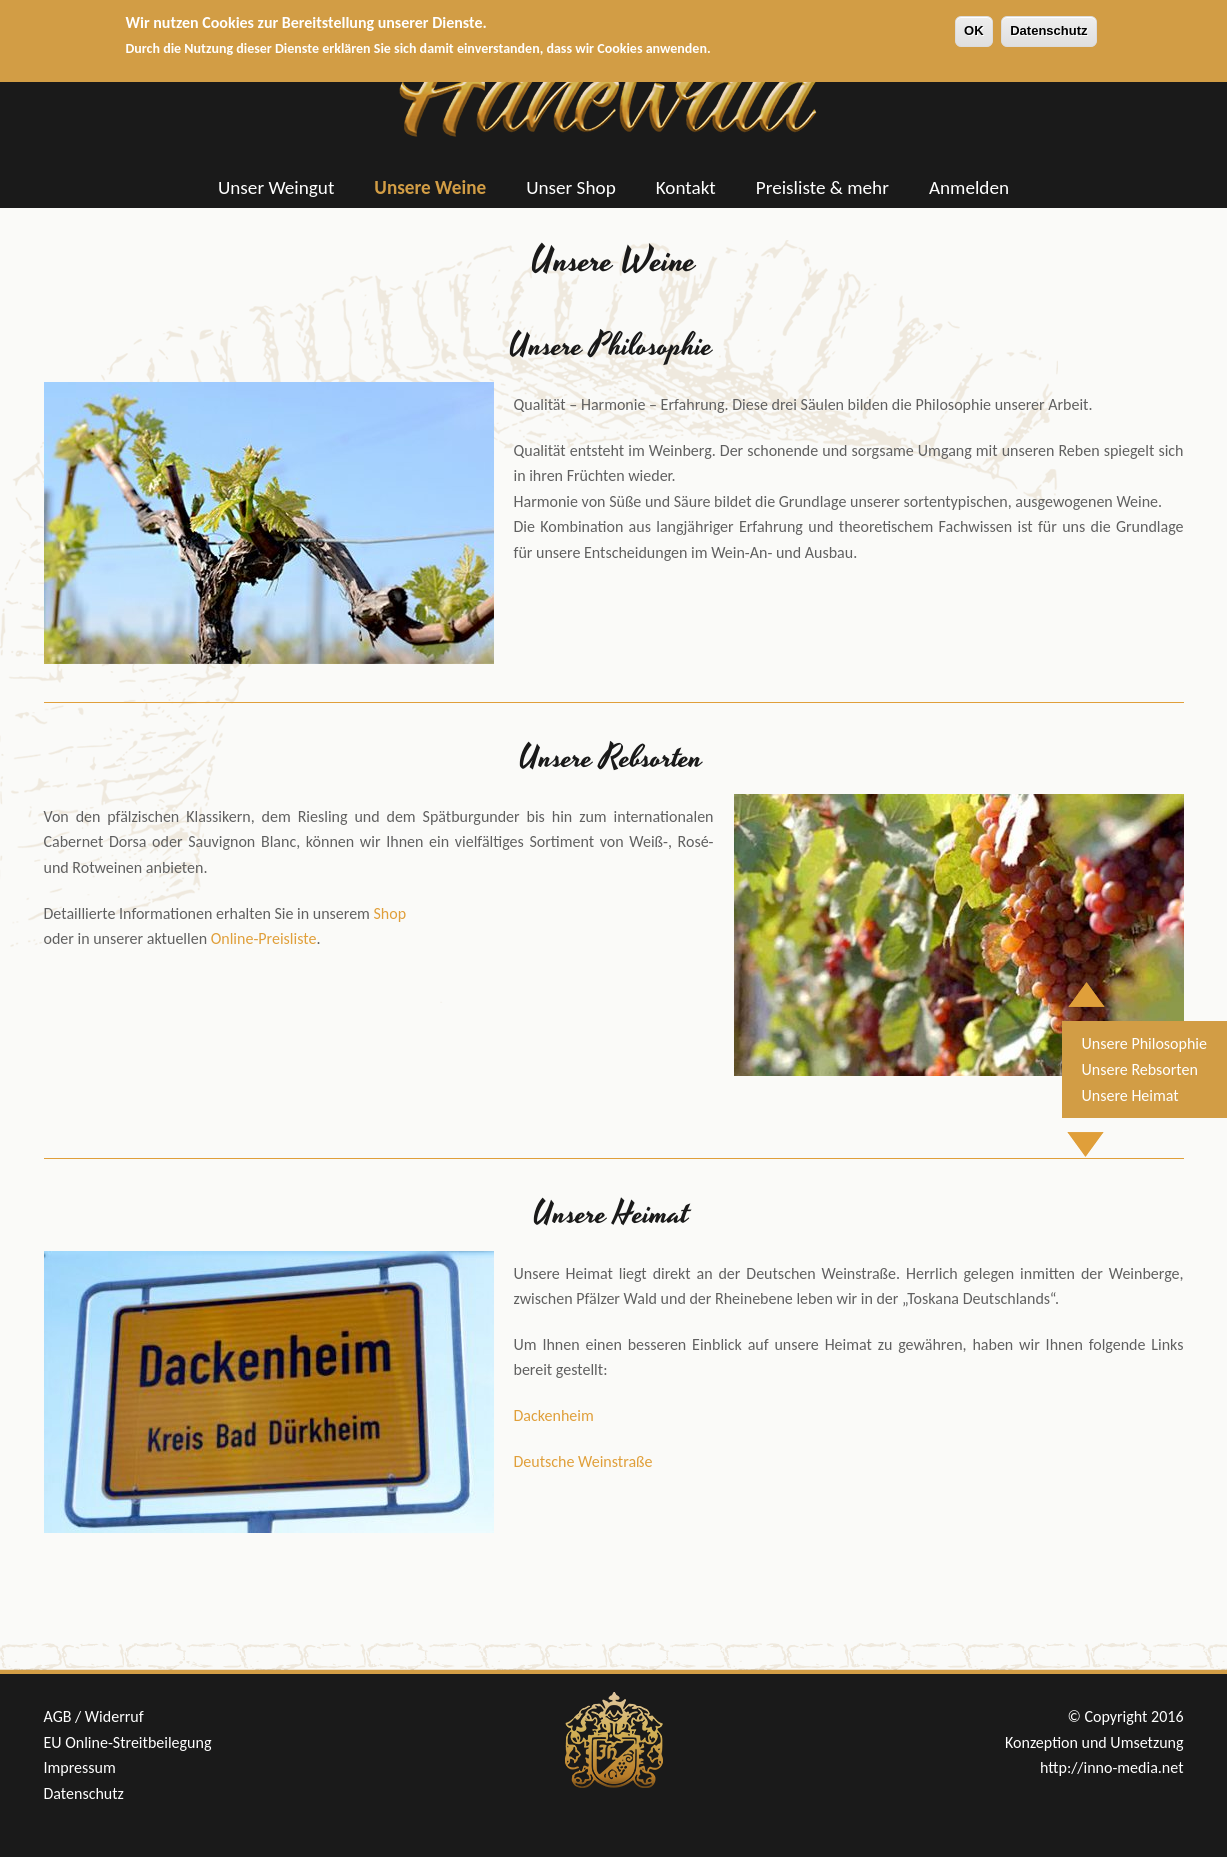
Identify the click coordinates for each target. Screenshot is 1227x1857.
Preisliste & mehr (822, 187)
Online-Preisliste (264, 938)
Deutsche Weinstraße (583, 1461)
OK (974, 23)
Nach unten (1099, 1132)
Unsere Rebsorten (1140, 1069)
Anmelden (969, 187)
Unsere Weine (430, 187)
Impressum (80, 1767)
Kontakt (686, 187)
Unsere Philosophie (1144, 1043)
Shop (390, 913)
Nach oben (1097, 983)
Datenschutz (1048, 23)
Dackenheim (554, 1415)
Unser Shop (571, 187)
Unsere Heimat (1130, 1095)
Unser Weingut (276, 187)
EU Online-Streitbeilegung (128, 1742)
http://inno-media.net (1111, 1767)
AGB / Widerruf (94, 1716)
